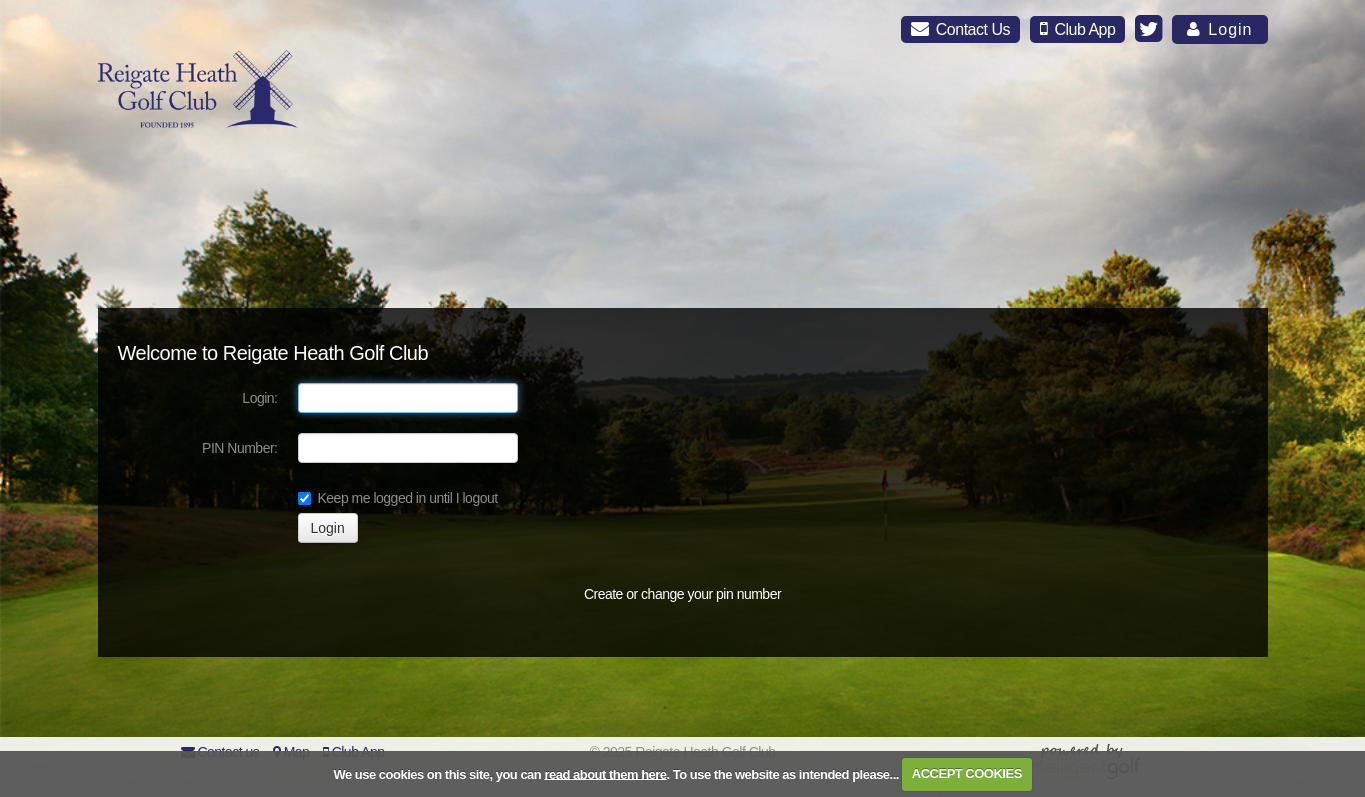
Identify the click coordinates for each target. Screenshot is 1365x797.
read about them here (605, 773)
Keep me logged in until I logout (398, 498)
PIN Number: (239, 448)
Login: (259, 398)
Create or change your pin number (682, 594)
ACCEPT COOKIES (967, 773)
